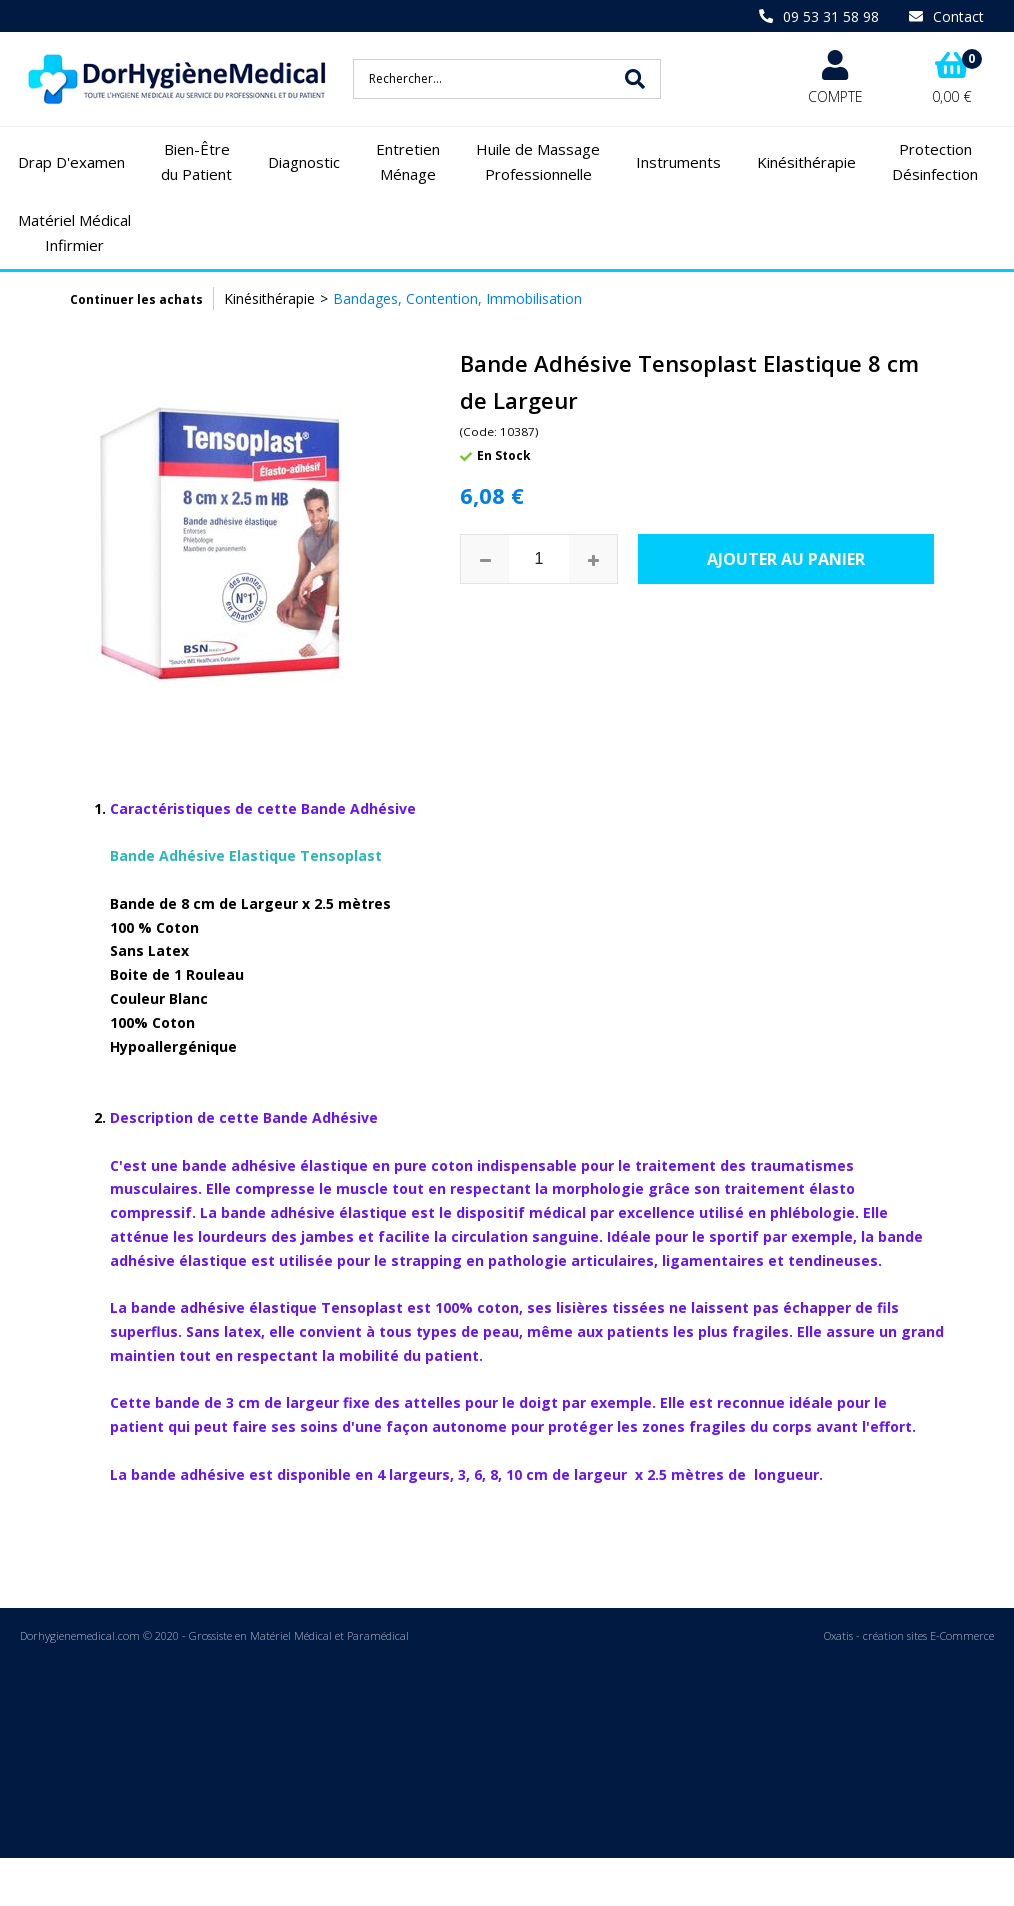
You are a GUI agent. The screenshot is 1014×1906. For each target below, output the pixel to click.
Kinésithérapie (806, 162)
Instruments (678, 162)
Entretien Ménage (408, 162)
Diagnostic (304, 162)
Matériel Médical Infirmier (74, 233)
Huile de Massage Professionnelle (538, 162)
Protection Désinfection (935, 162)
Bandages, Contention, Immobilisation (457, 298)
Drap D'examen (71, 162)
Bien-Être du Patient (196, 162)
